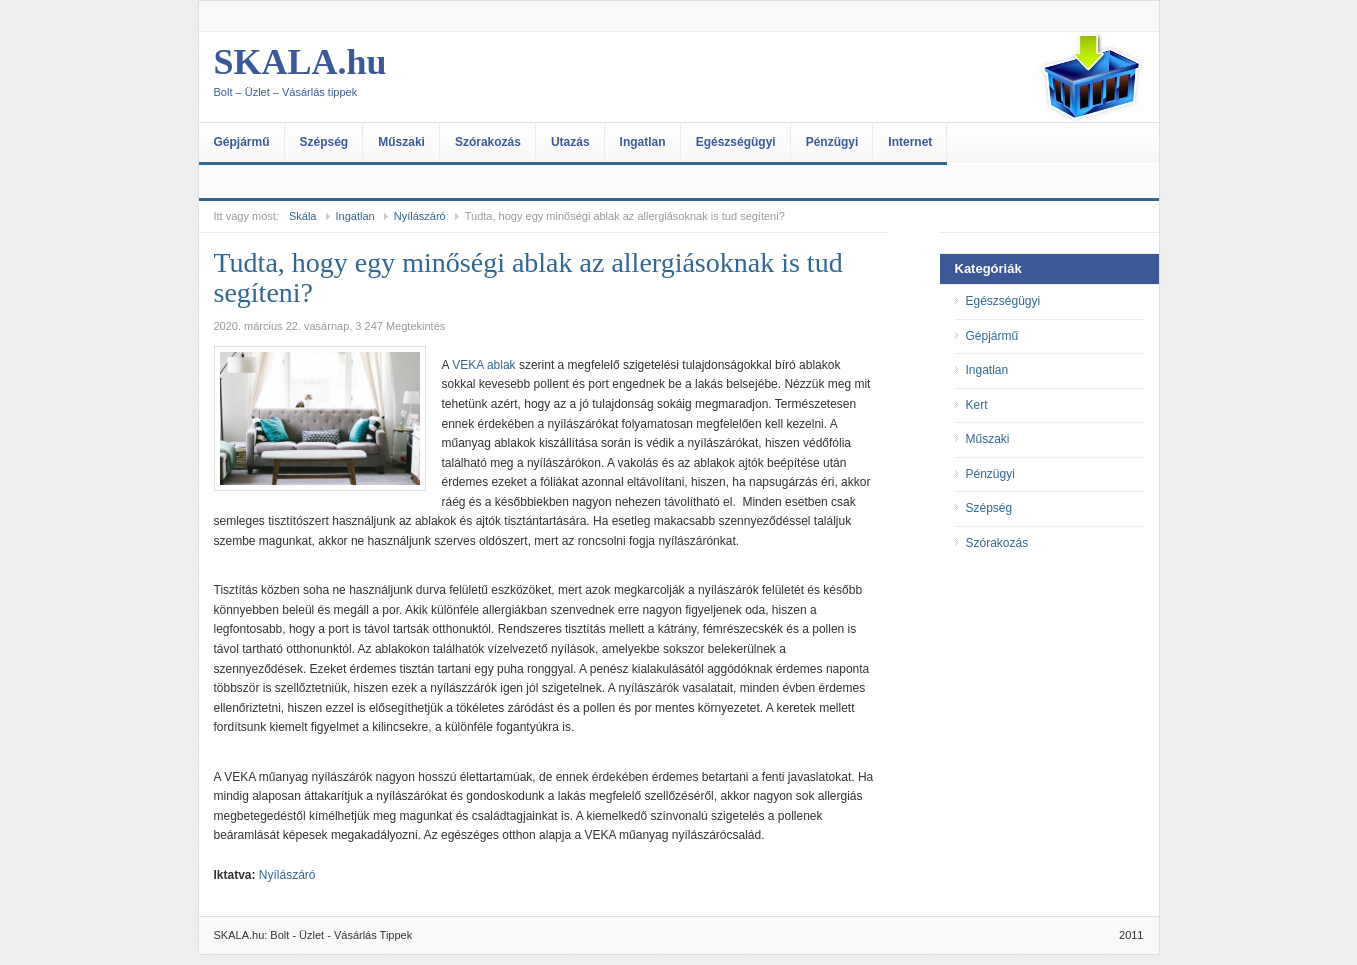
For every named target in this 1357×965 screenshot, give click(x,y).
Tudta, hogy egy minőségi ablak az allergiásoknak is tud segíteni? (528, 277)
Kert (977, 405)
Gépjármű (242, 142)
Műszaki (401, 142)
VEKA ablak (483, 365)
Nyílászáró (420, 216)
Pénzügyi (832, 142)
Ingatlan (643, 142)
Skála (303, 216)
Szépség (324, 142)
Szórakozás (488, 142)
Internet (910, 142)
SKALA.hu (414, 77)
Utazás (570, 142)
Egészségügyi (736, 142)
